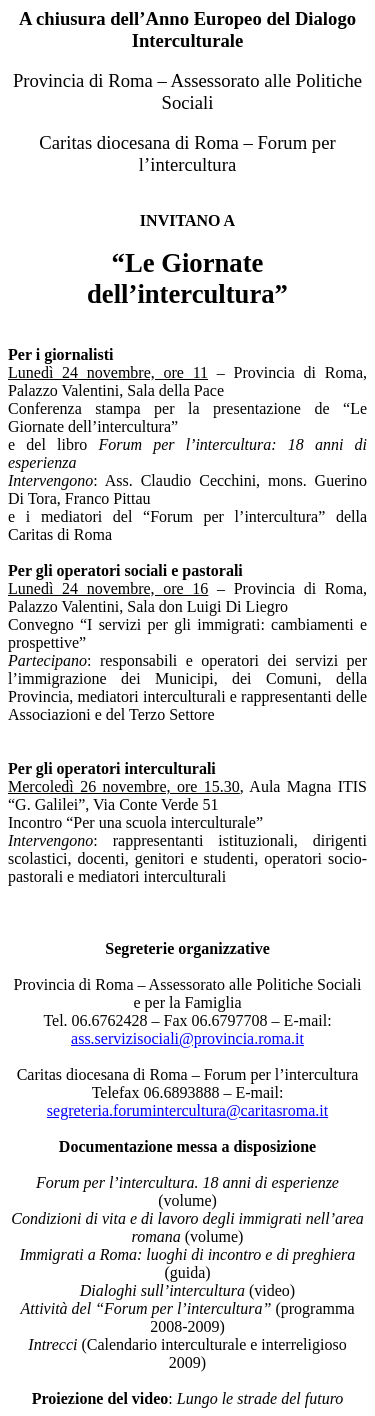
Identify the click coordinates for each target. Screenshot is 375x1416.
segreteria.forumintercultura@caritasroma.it (187, 1110)
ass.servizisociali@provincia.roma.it (187, 1038)
